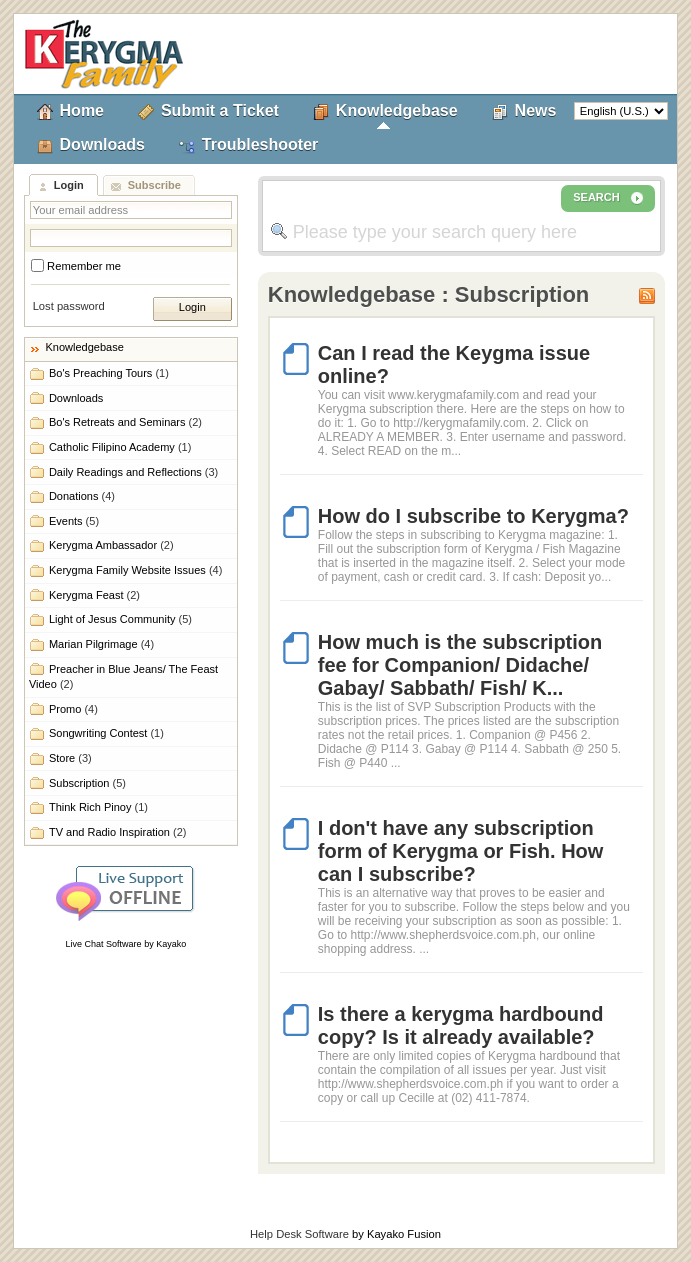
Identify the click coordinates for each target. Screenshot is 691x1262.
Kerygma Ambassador (111, 545)
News (536, 110)
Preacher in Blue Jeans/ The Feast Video (123, 676)
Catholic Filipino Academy (120, 447)
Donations (82, 496)
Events (74, 521)
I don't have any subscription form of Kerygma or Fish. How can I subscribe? (461, 851)
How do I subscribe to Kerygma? (473, 516)
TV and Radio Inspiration (118, 832)
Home (82, 110)
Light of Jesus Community (120, 619)
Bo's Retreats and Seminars (125, 422)
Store (70, 758)
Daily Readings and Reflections (133, 472)
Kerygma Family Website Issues (135, 570)
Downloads (102, 144)
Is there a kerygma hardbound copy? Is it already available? (461, 1025)
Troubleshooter (260, 144)
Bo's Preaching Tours (109, 373)
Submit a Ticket (220, 110)
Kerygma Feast (94, 595)
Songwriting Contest (106, 733)
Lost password (69, 306)
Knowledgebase (397, 110)
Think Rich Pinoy (98, 807)
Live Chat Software (104, 944)
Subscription (87, 783)
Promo (73, 709)
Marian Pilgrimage (101, 644)
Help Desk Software (299, 1234)
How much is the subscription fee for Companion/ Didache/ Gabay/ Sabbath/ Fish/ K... (460, 665)
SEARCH (608, 198)
